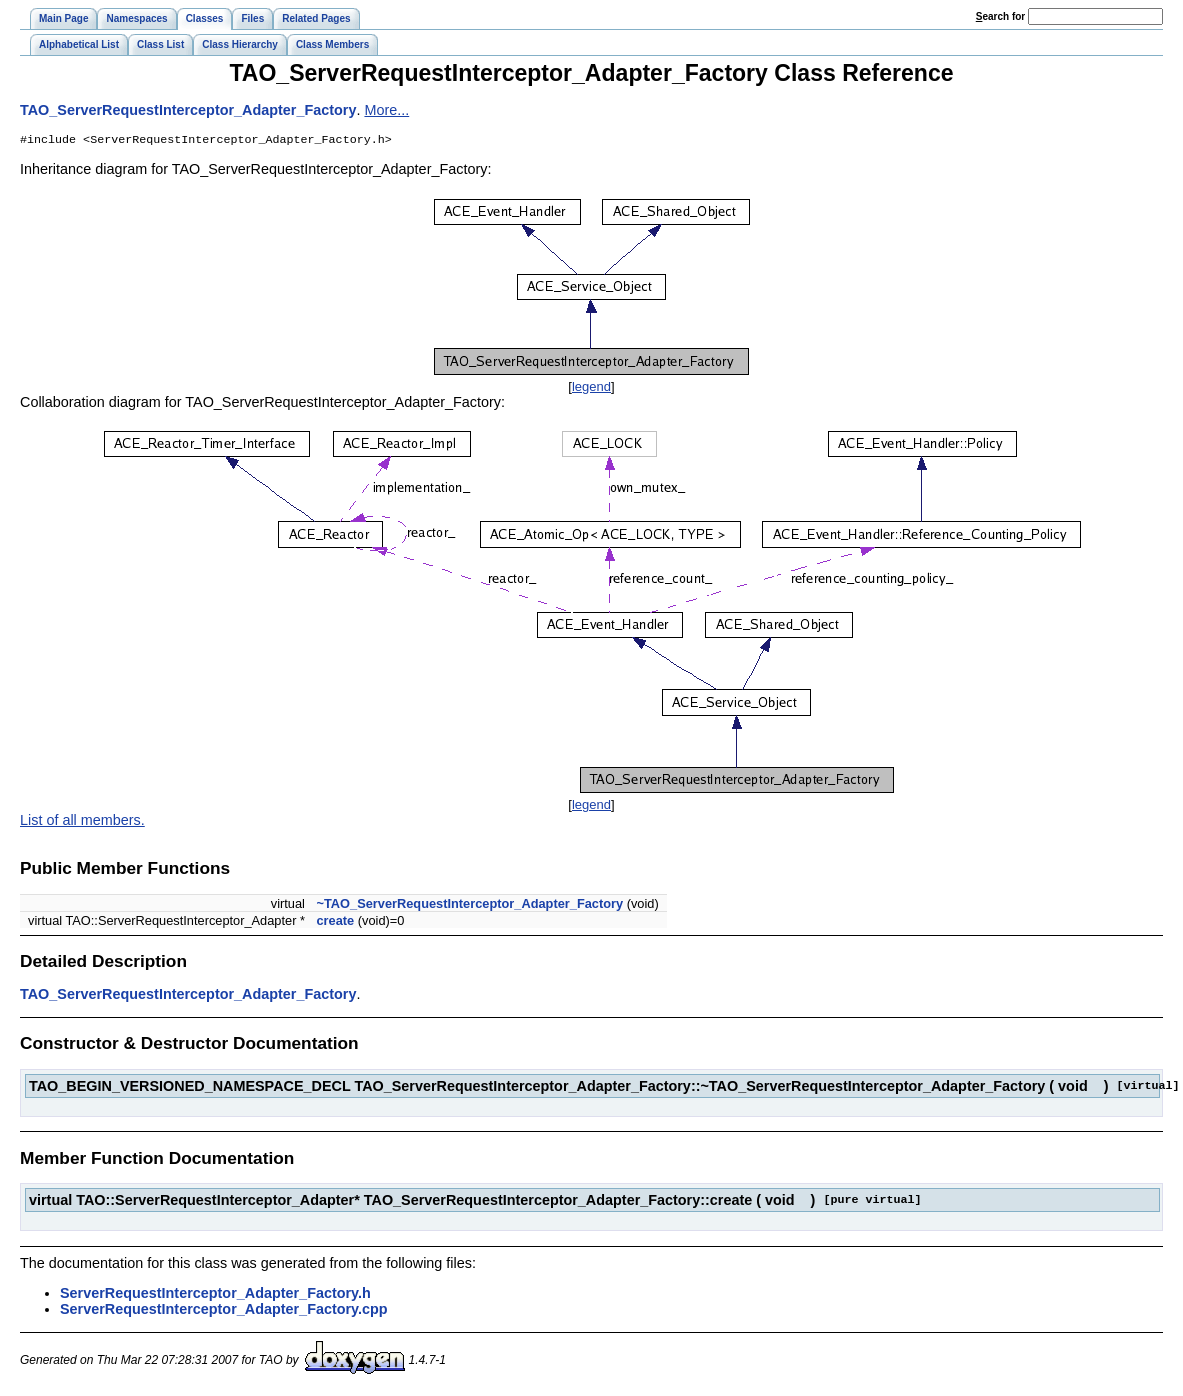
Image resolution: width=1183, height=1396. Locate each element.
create (335, 922)
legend (591, 388)
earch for (1000, 16)
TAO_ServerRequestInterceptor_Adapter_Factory (188, 110)
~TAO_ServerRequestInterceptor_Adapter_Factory (469, 905)
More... (386, 110)
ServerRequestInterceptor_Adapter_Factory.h (215, 1295)
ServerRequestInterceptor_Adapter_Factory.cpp (224, 1311)
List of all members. (82, 822)
